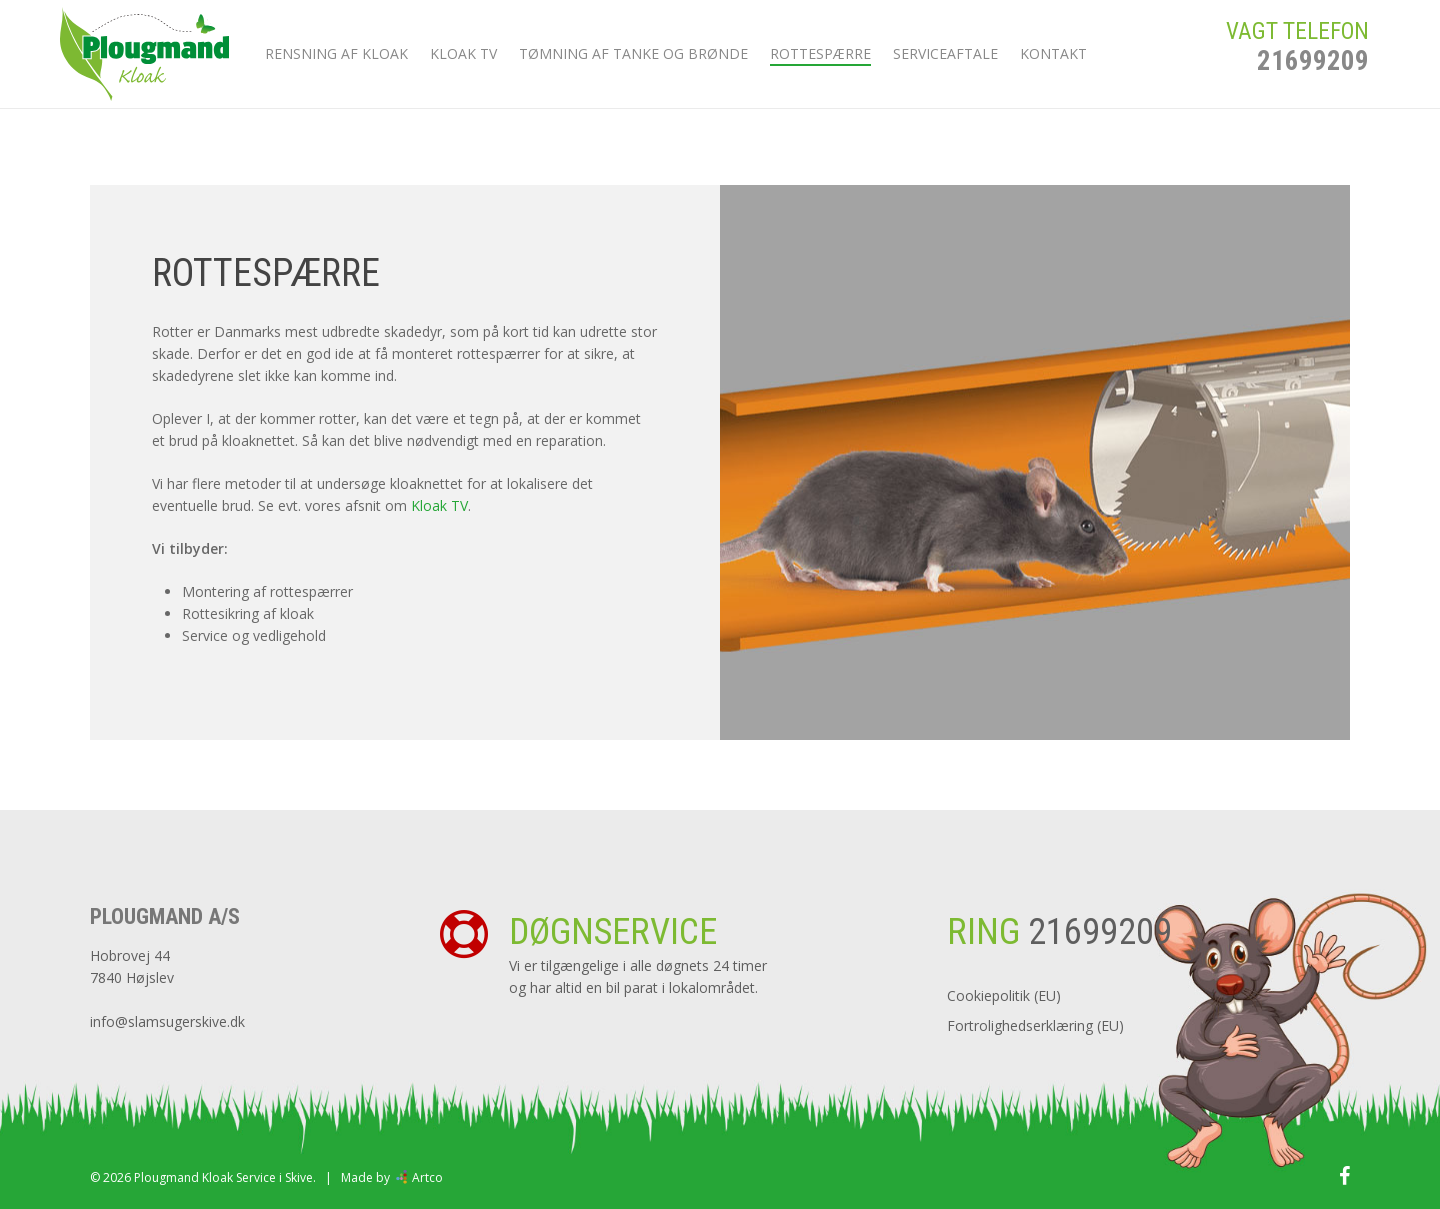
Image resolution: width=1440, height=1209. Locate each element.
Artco (426, 1177)
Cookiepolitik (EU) (1004, 995)
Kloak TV (439, 505)
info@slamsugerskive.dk (167, 1021)
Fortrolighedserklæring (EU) (1035, 1025)
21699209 (1313, 79)
